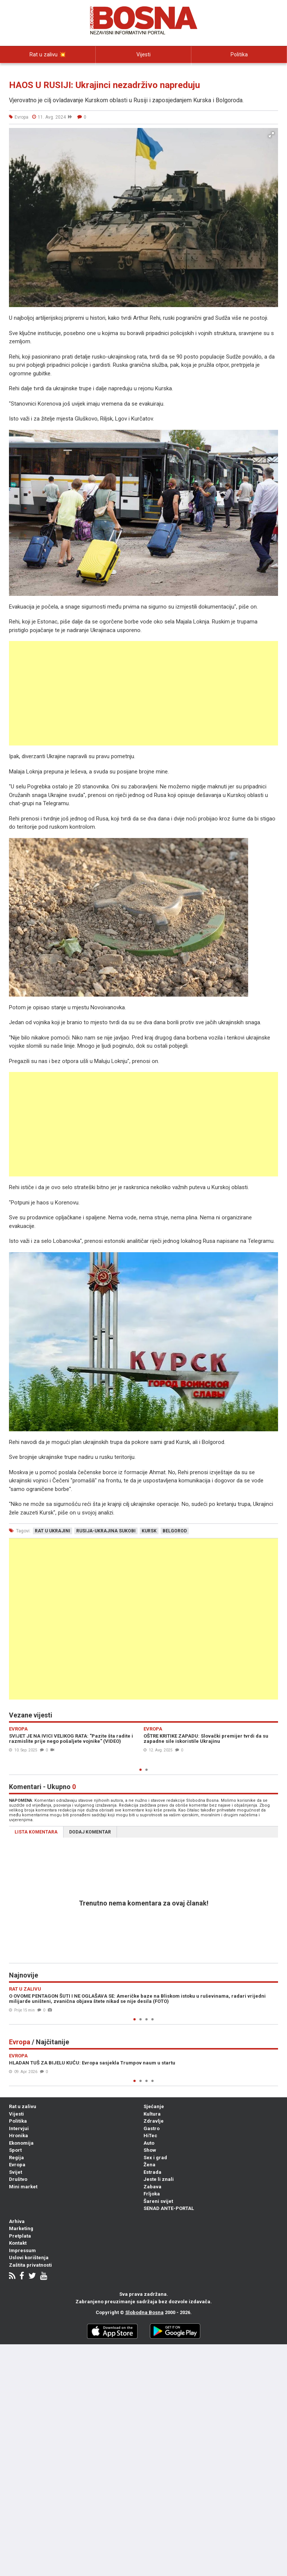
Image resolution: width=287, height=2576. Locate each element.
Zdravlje (154, 2121)
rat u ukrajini (52, 1531)
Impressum (22, 2250)
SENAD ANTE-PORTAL (169, 2208)
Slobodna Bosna (144, 2312)
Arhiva (17, 2221)
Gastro (152, 2128)
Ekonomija (21, 2143)
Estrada (152, 2172)
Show (150, 2150)
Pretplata (20, 2236)
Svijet (15, 2172)
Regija (16, 2157)
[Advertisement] (143, 693)
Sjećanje (154, 2106)
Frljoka (152, 2194)
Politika (239, 54)
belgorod (175, 1531)
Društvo (18, 2179)
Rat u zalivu (22, 2106)
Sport (15, 2150)
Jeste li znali (159, 2179)
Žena (149, 2164)
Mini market (23, 2186)
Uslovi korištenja (29, 2257)
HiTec (150, 2135)
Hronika (18, 2135)
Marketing (21, 2228)
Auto (149, 2143)
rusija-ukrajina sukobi (106, 1531)
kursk (149, 1531)
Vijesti (143, 54)
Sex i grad (155, 2157)
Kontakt (18, 2243)
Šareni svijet (158, 2201)
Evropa (17, 2164)
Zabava (152, 2186)
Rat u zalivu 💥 (48, 54)
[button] (271, 135)
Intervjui (47, 71)
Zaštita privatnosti (30, 2265)
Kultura (152, 2114)
